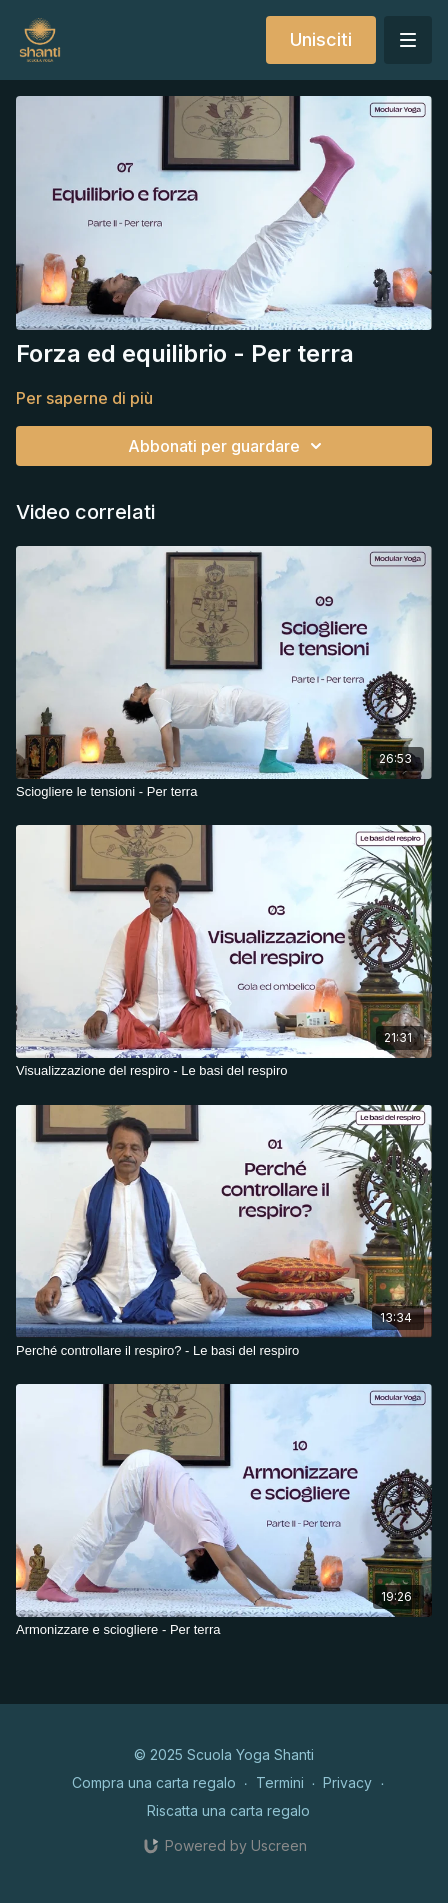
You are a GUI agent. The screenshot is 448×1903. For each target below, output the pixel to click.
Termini (280, 1782)
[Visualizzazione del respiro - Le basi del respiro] (224, 1071)
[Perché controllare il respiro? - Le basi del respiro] (224, 1351)
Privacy (347, 1782)
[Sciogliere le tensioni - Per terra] (224, 792)
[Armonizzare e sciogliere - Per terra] (224, 1630)
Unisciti (321, 39)
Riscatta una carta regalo (228, 1810)
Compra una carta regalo (154, 1782)
